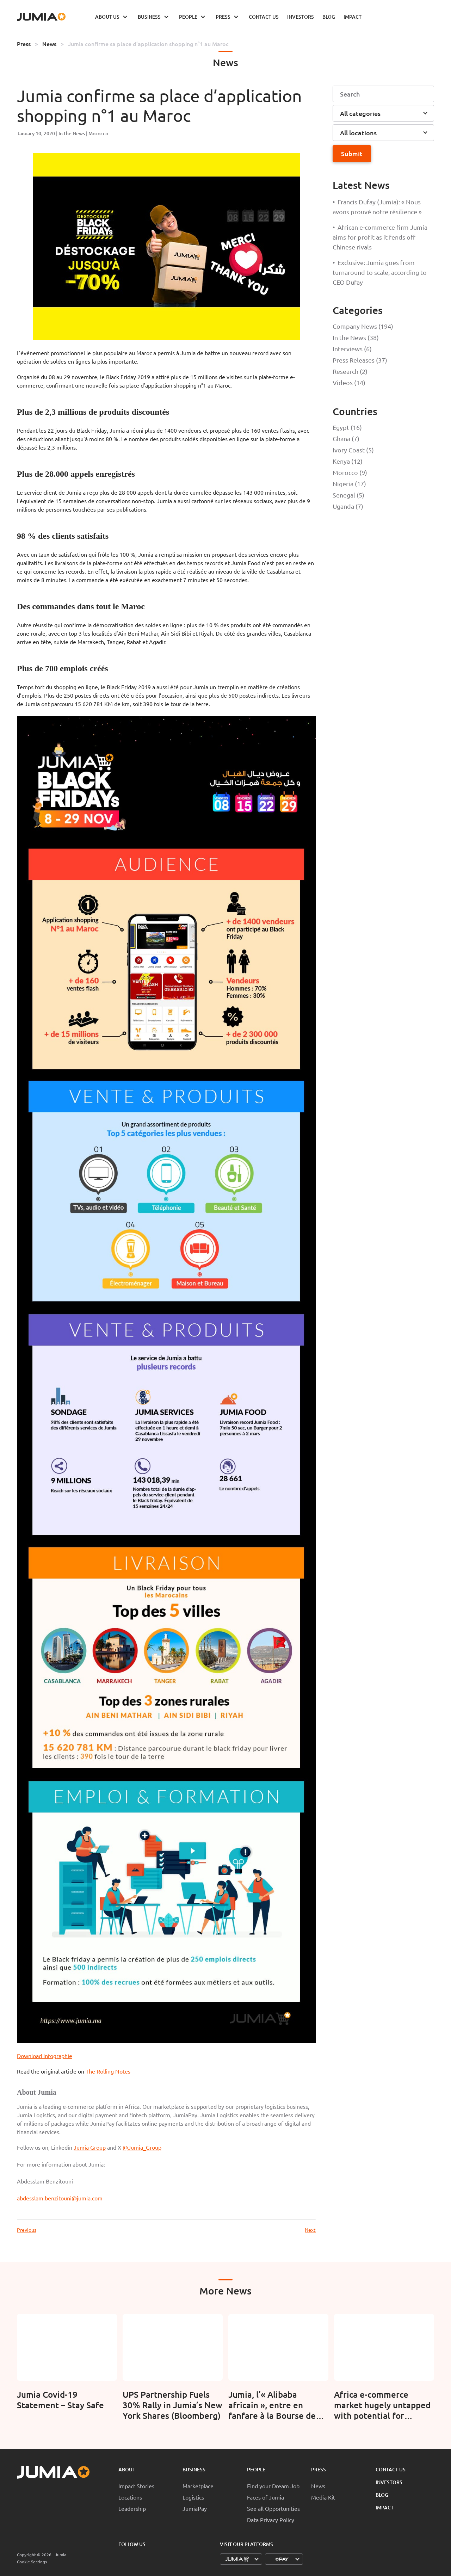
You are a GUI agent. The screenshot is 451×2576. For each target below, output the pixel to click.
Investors (389, 2482)
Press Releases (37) (360, 360)
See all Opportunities (273, 2508)
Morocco (98, 133)
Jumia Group (90, 2147)
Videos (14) (349, 382)
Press (24, 44)
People (256, 2469)
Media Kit (323, 2497)
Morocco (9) (350, 472)
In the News (71, 133)
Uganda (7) (348, 506)
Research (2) (350, 371)
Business (194, 2469)
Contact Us (391, 2469)
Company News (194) (363, 326)
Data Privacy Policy (270, 2519)
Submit (352, 153)
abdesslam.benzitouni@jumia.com (60, 2197)
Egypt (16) (347, 427)
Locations (130, 2497)
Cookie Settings (32, 2561)
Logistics (193, 2497)
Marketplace (198, 2485)
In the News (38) (356, 337)
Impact (385, 2507)
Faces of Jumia (265, 2497)
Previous (26, 2229)
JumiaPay (195, 2508)
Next (310, 2229)
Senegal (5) (348, 495)
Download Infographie (44, 2055)
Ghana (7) (346, 438)
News (49, 44)
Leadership (132, 2508)
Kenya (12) (348, 461)
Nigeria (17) (349, 483)
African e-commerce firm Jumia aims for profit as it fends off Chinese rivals (380, 237)
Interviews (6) (352, 348)
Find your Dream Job (273, 2485)
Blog (382, 2494)
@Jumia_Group (142, 2147)
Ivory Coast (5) (353, 449)
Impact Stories (136, 2485)
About (126, 2469)
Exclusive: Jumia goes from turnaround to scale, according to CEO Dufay (380, 272)
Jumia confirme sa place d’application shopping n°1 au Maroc (148, 44)
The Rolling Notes (108, 2071)
